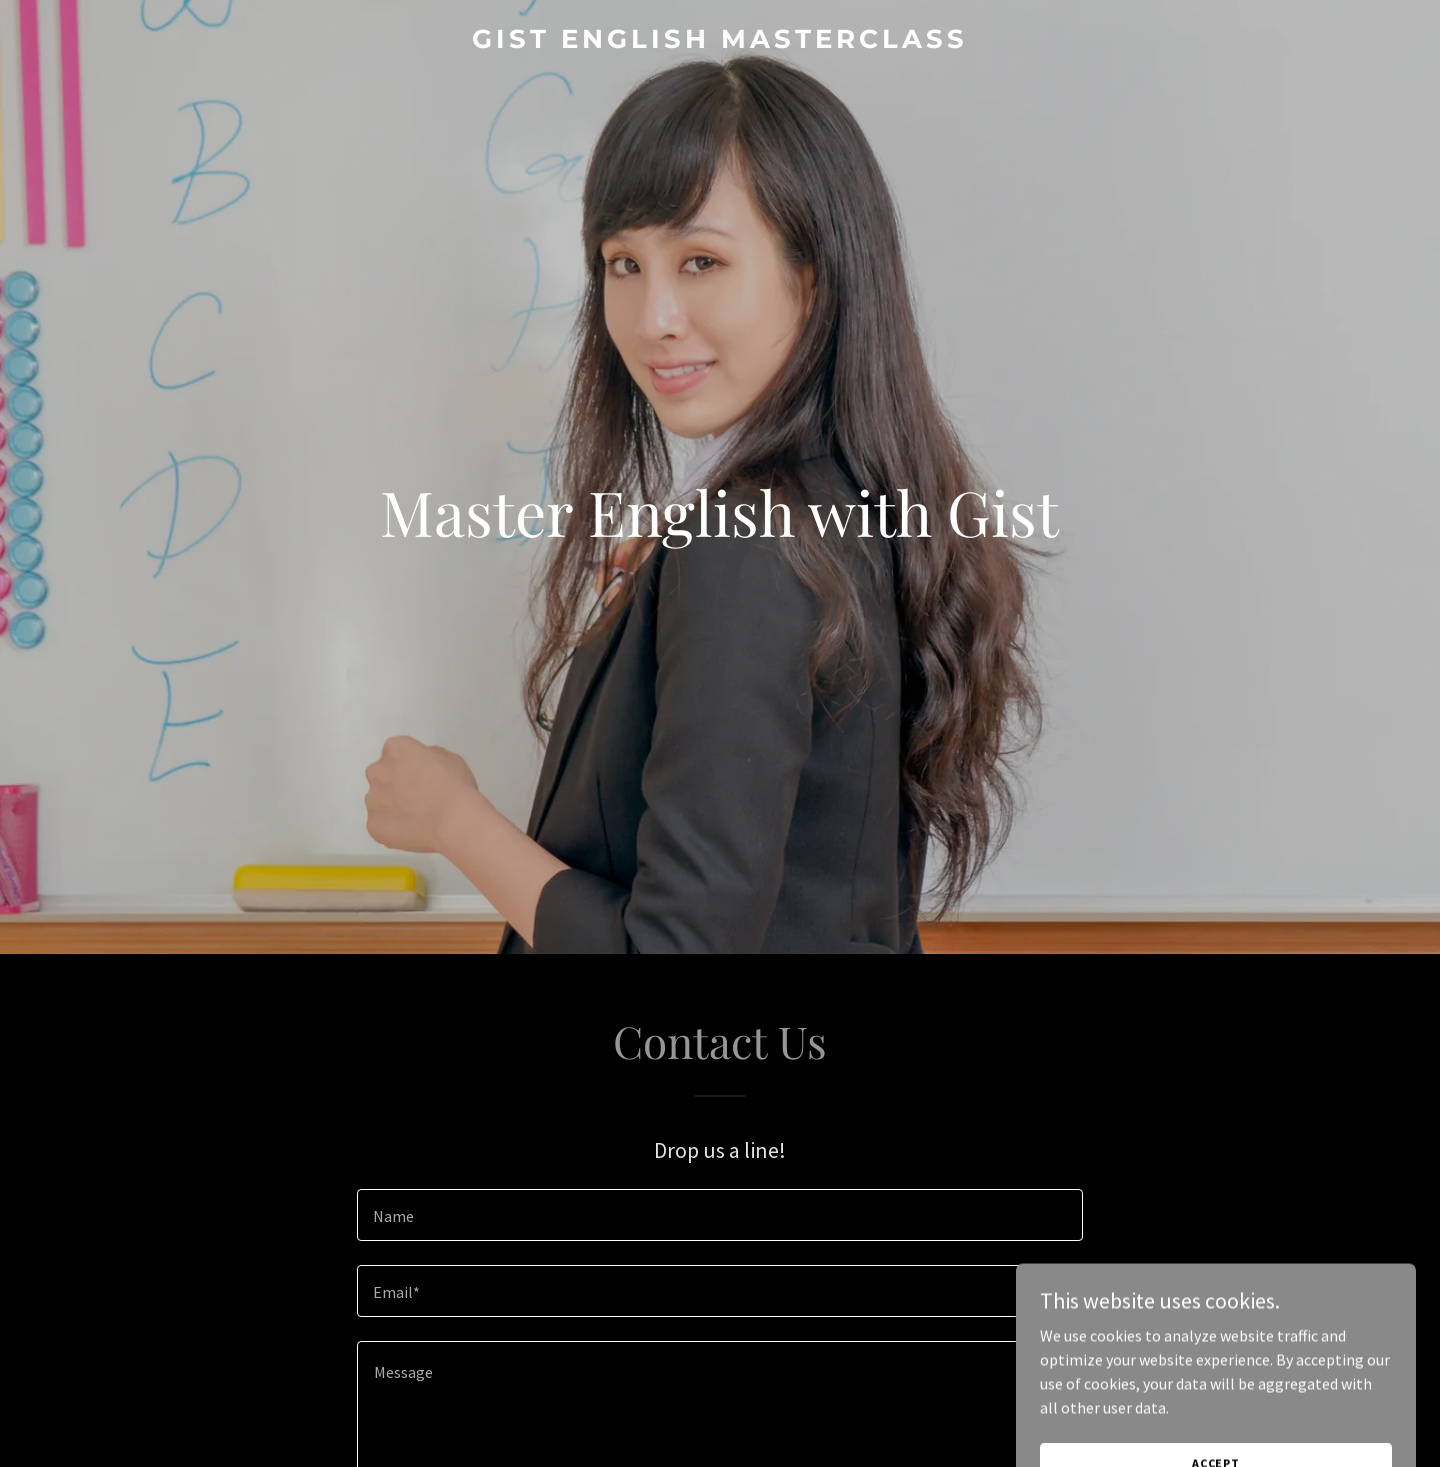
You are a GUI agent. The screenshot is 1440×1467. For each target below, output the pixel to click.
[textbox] (719, 1215)
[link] (719, 42)
